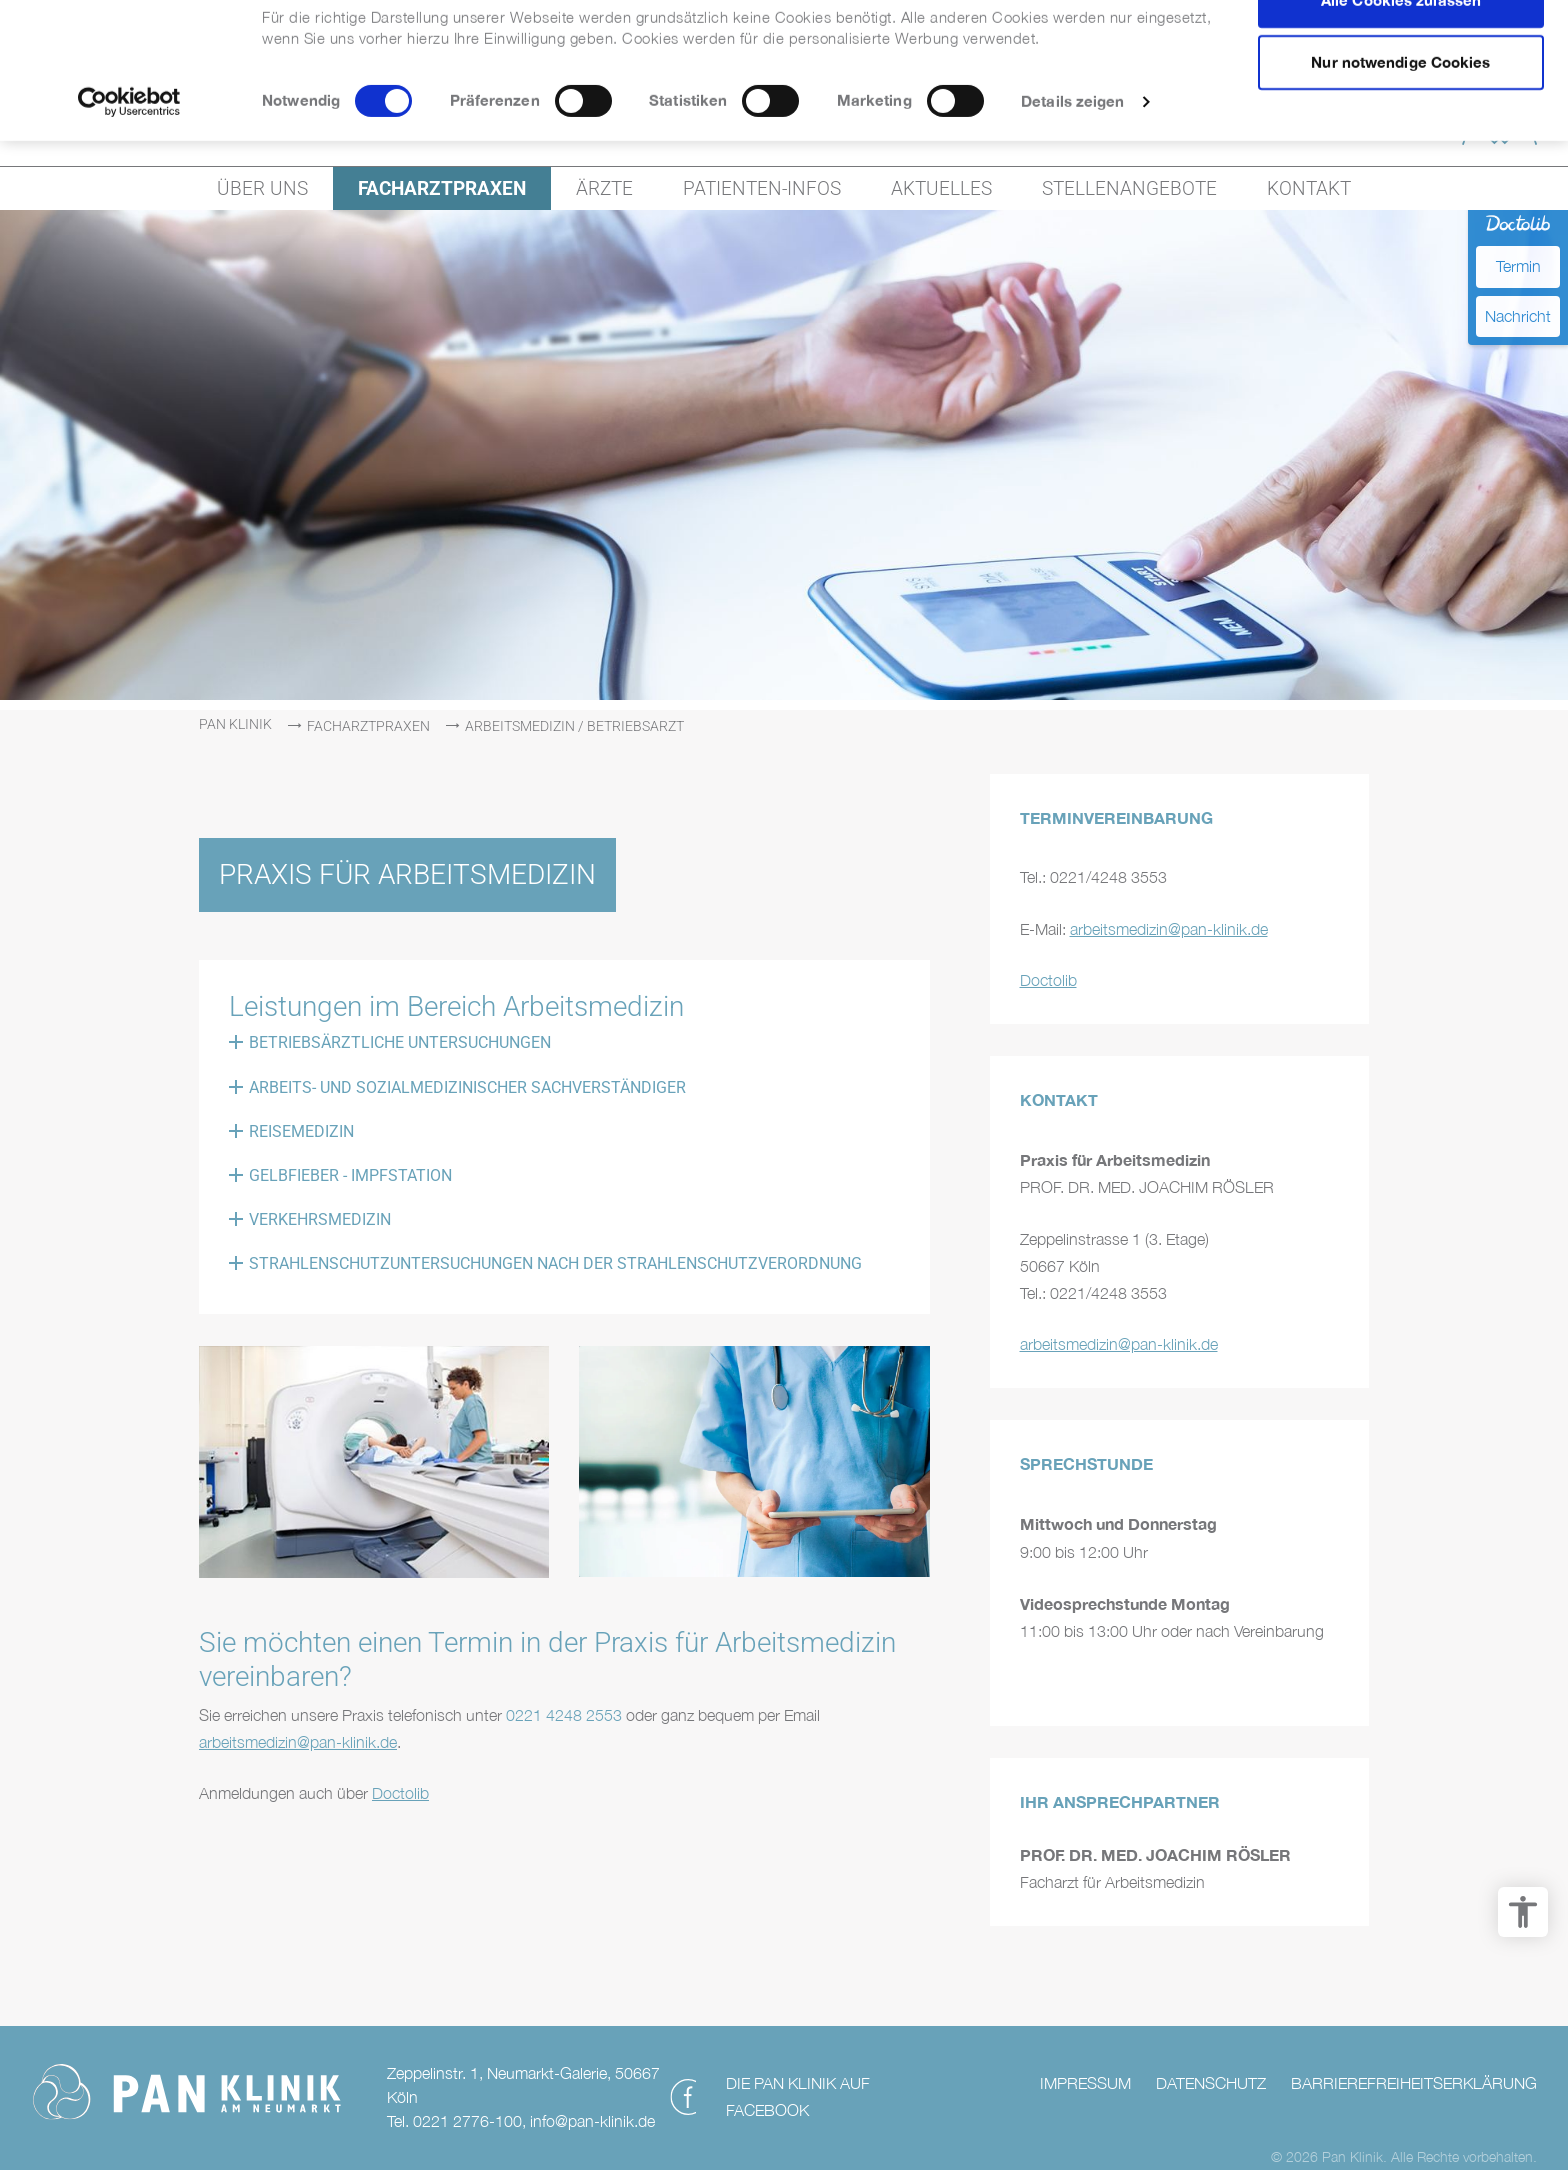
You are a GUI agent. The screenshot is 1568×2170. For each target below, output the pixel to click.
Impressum (1085, 2083)
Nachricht (1518, 316)
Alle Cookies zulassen (1401, 51)
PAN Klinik (235, 724)
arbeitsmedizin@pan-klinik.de (298, 1742)
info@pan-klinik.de (592, 2121)
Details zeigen (1072, 152)
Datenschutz (1211, 2083)
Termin (1518, 266)
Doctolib (400, 1793)
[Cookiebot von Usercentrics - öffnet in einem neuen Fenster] (129, 153)
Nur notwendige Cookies (1400, 114)
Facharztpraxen (368, 726)
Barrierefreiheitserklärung (1414, 2083)
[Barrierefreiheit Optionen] (1523, 1912)
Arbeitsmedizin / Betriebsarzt (574, 726)
